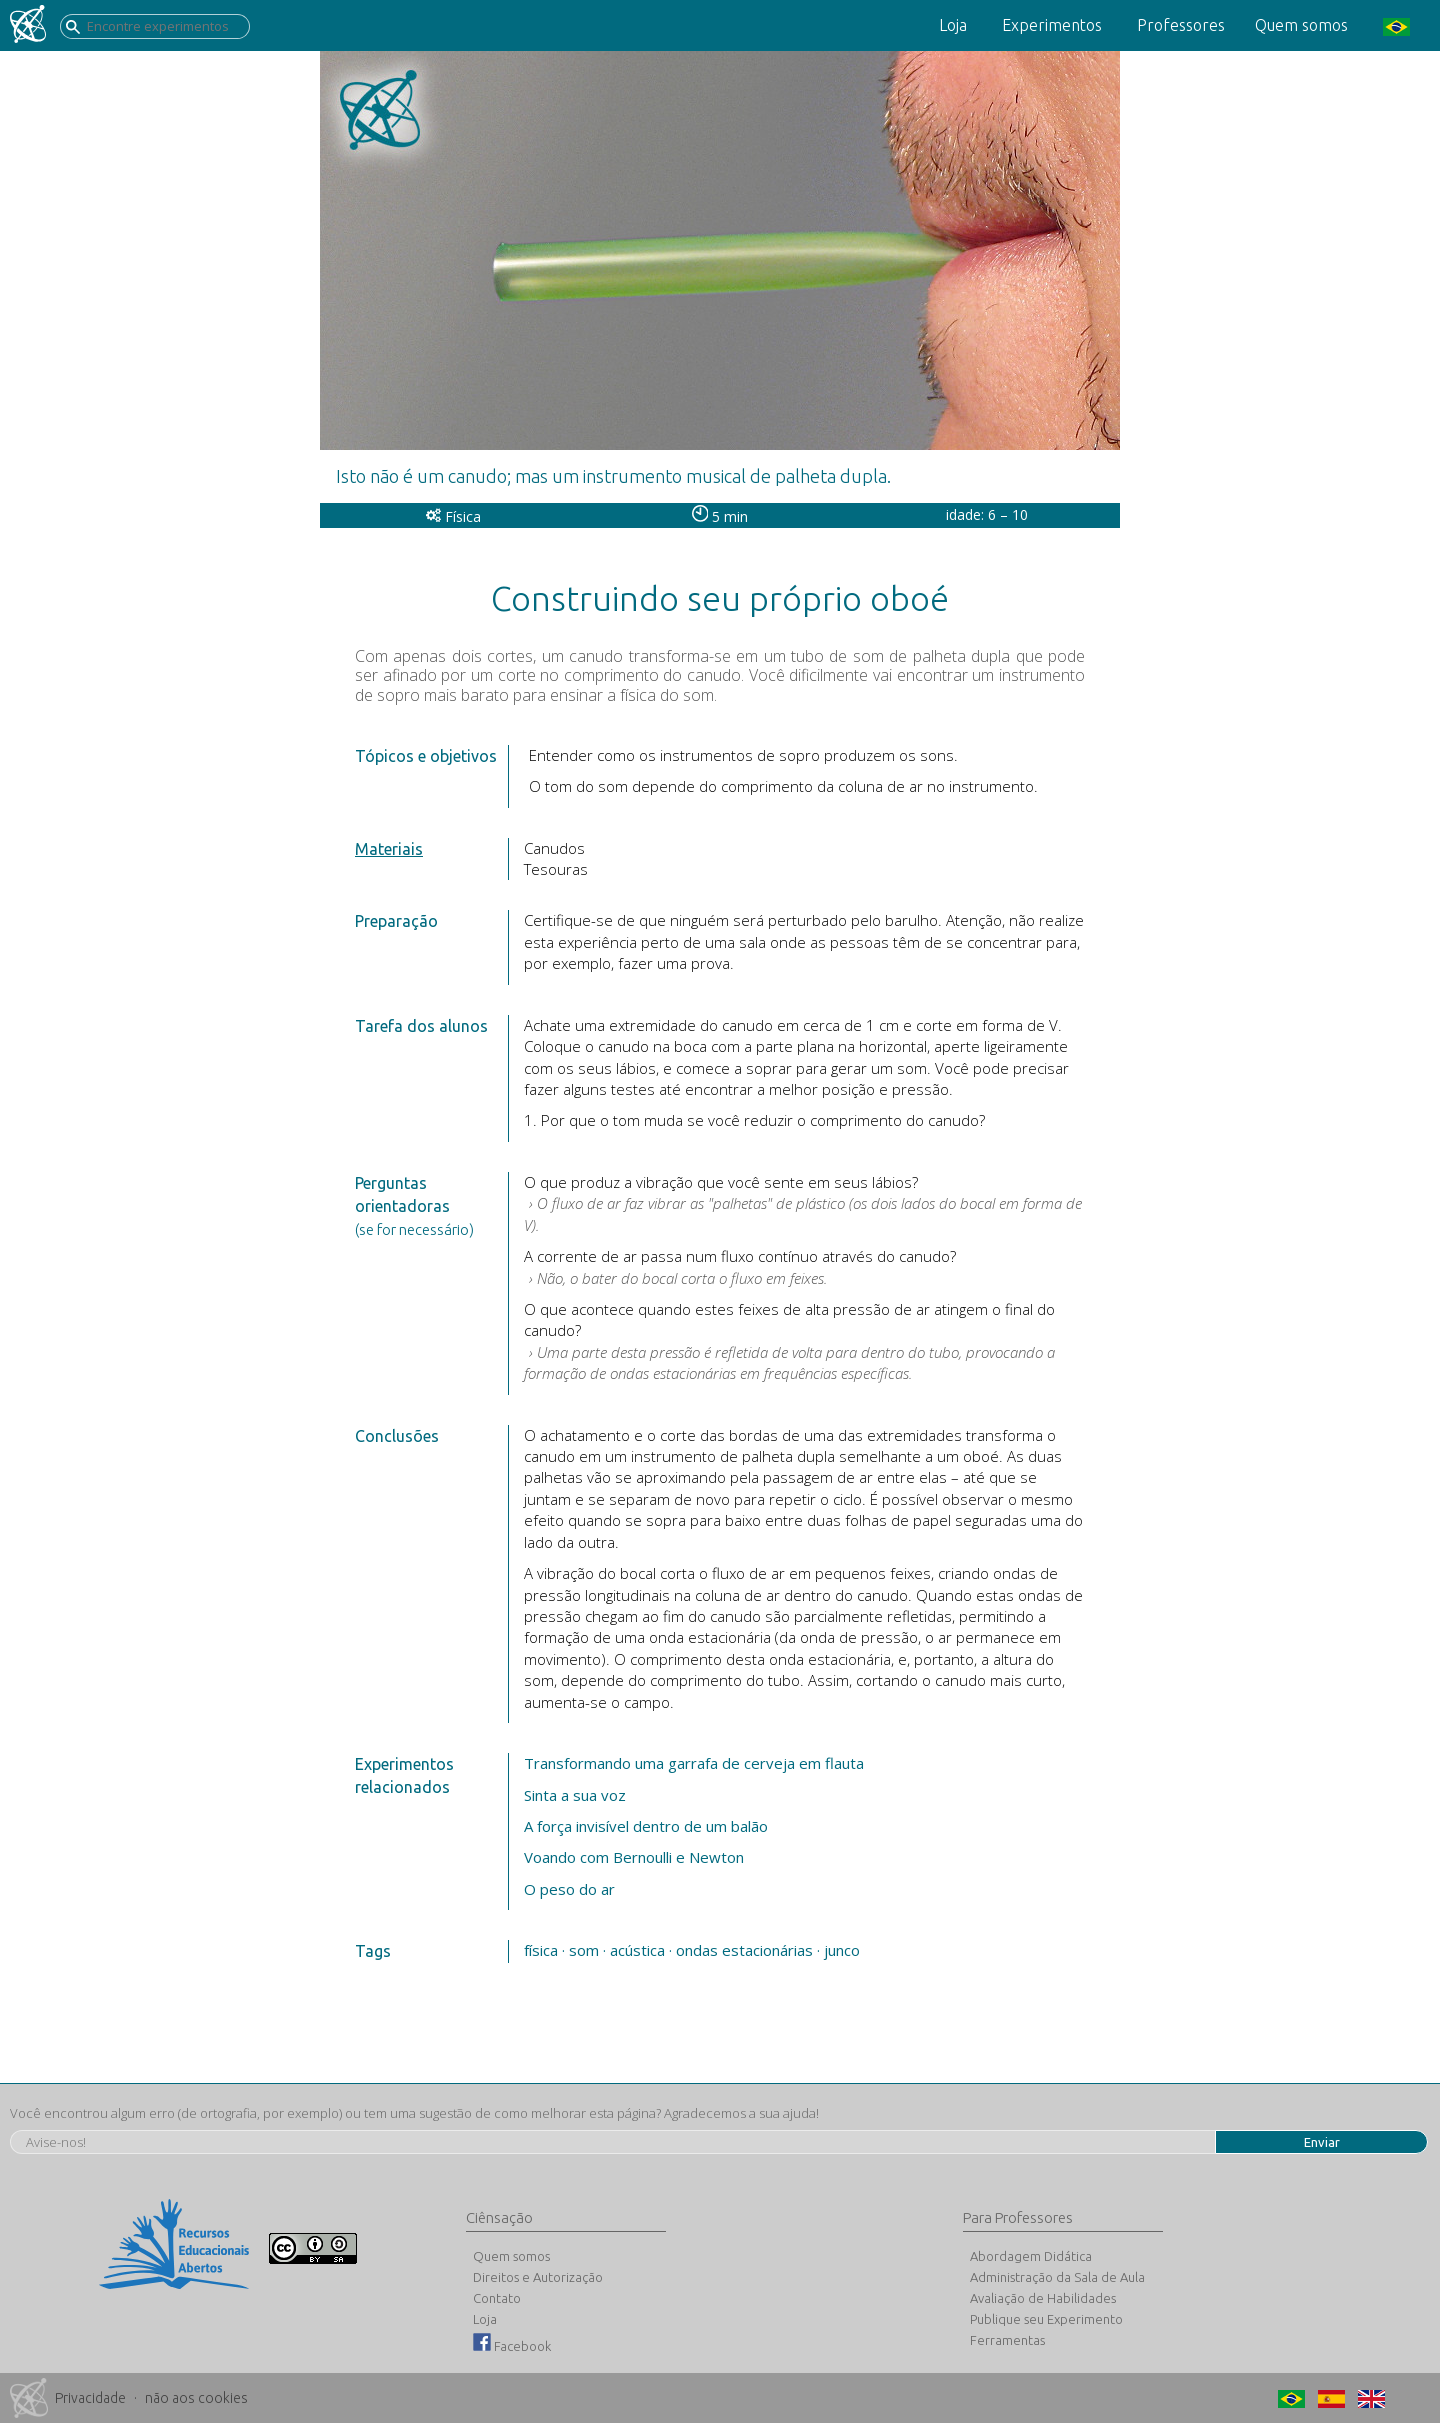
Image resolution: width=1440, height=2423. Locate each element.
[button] (1394, 25)
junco (842, 1950)
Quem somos (1301, 25)
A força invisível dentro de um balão (646, 1826)
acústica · (641, 1950)
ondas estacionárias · (748, 1950)
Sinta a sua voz (575, 1795)
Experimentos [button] (1052, 25)
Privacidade (90, 2398)
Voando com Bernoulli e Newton (634, 1857)
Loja (953, 25)
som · (587, 1950)
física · (544, 1950)
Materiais (389, 849)
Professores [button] (1181, 25)
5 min (720, 516)
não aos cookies (196, 2398)
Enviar (1322, 2142)
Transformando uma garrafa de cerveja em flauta (694, 1763)
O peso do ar (569, 1889)
